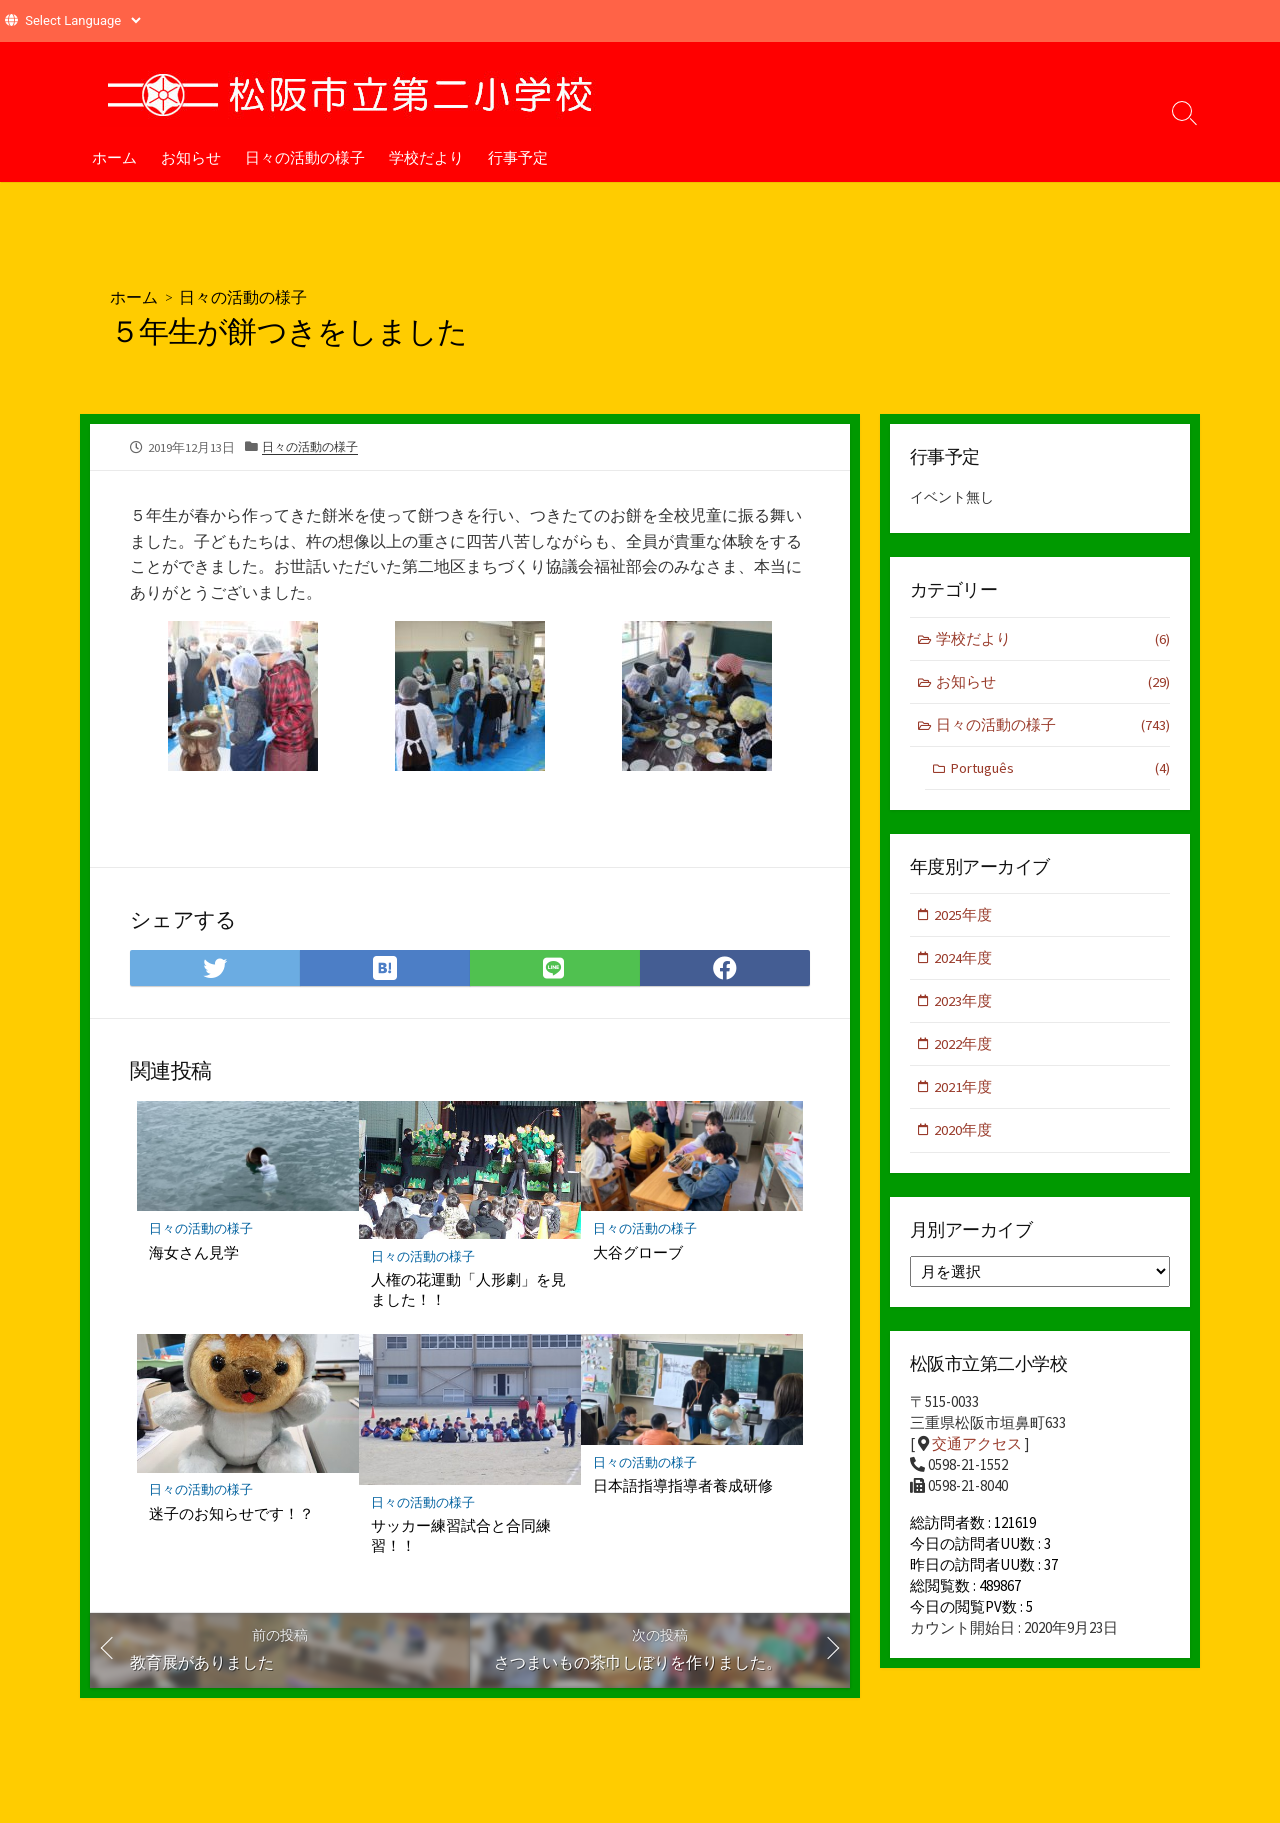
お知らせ (191, 157)
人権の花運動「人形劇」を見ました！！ (468, 1289)
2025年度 (964, 916)
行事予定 (518, 157)
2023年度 (964, 1003)
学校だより (426, 157)
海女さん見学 (194, 1251)
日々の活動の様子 (305, 157)
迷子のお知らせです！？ (231, 1513)
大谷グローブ (638, 1251)
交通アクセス (977, 1448)
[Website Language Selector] (82, 20)
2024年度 (964, 960)
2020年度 (964, 1134)
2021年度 (964, 1090)
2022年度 (964, 1047)
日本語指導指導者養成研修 (683, 1485)
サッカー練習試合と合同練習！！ (461, 1535)
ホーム (114, 157)
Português (1060, 769)
